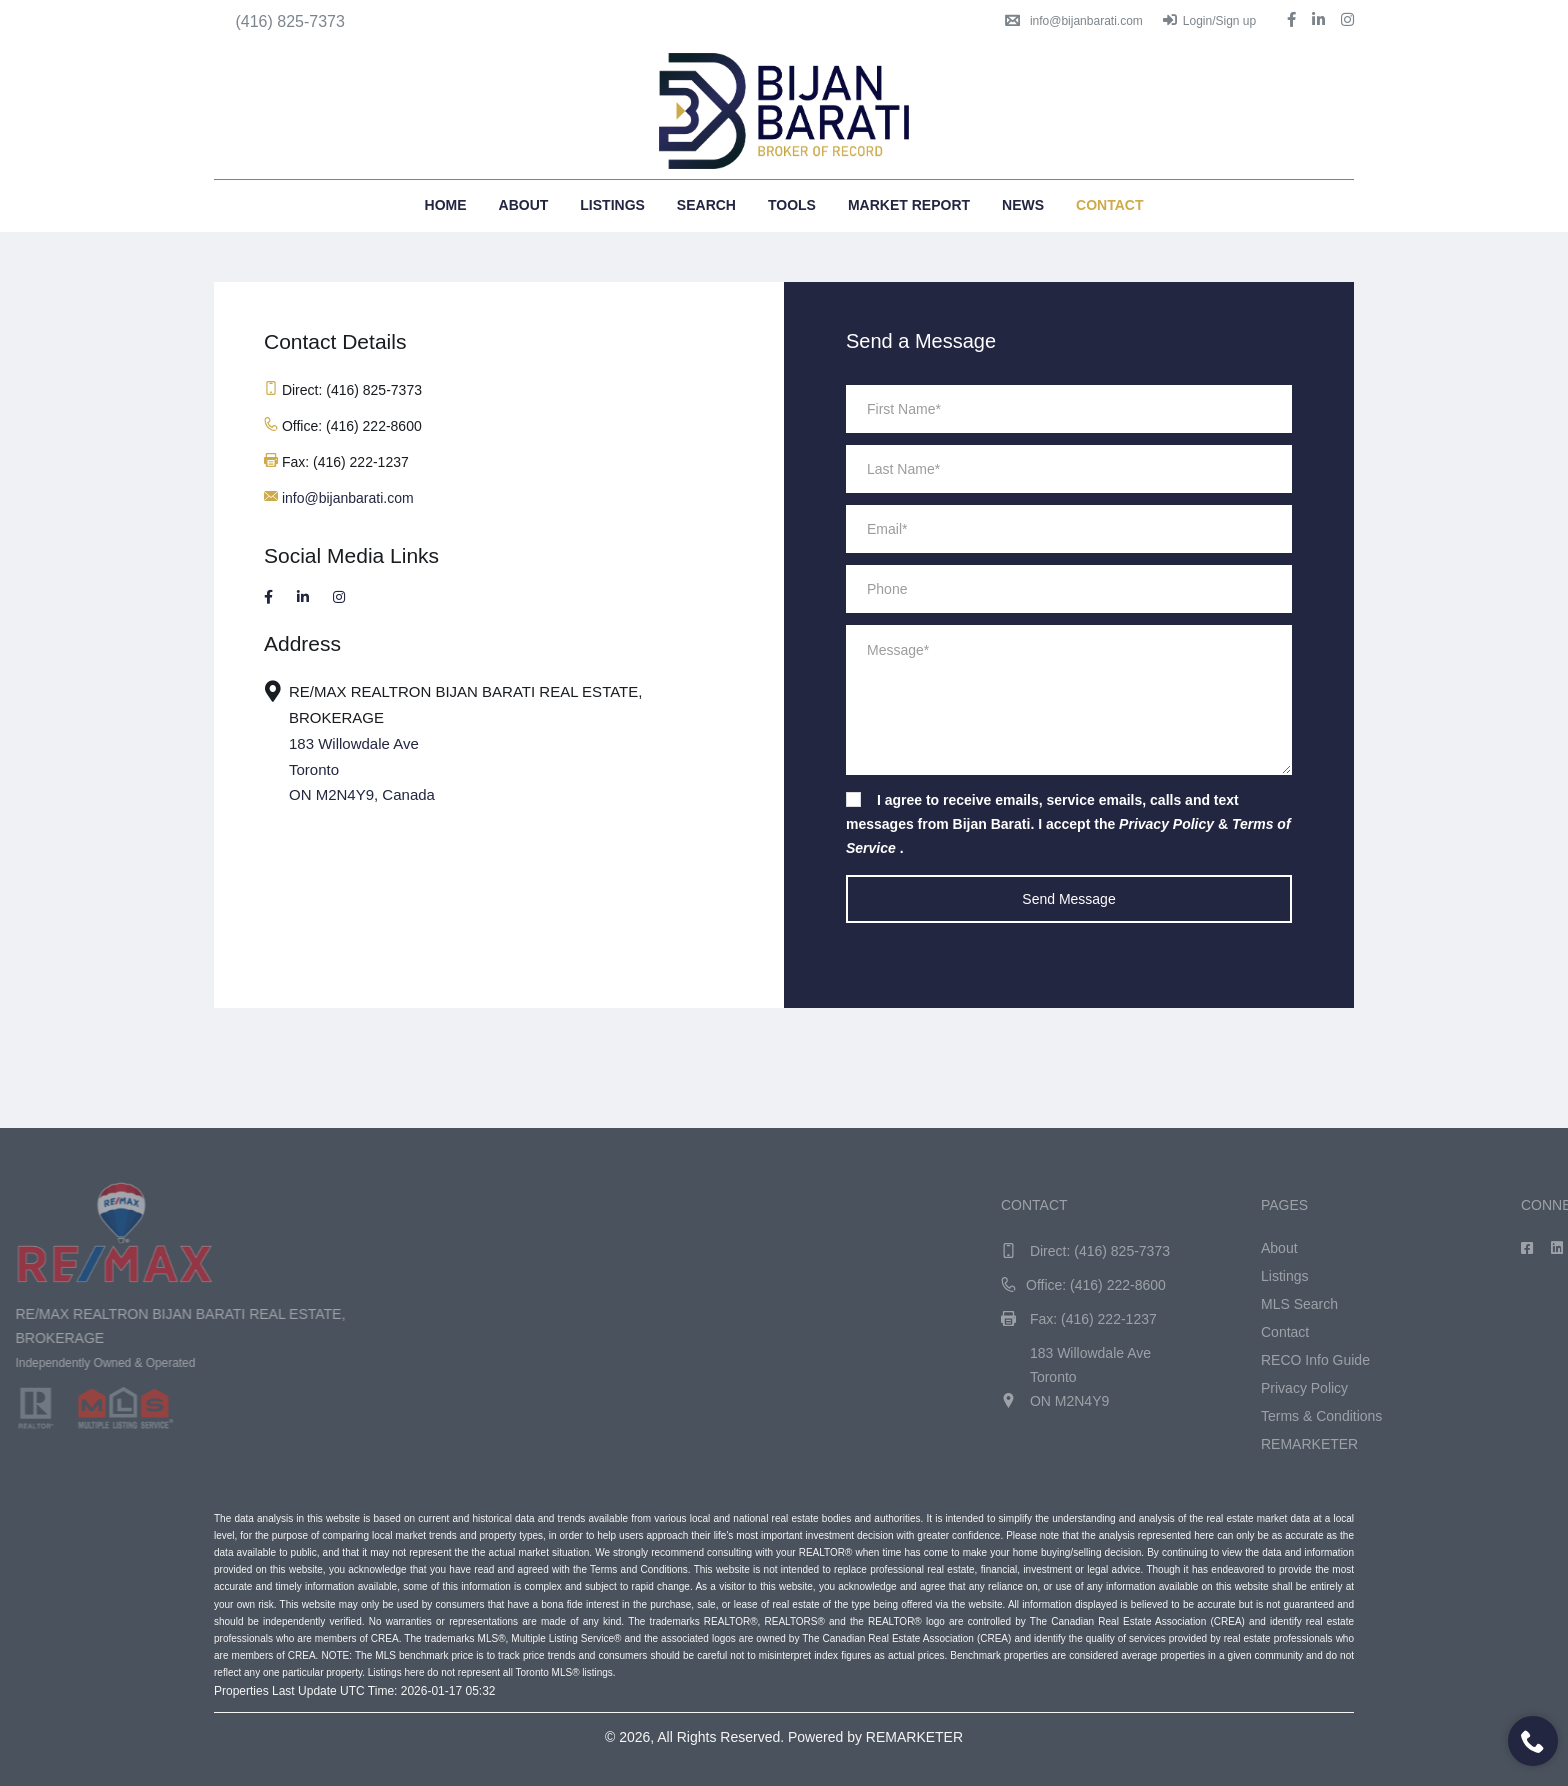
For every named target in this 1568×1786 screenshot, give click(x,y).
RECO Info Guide (1448, 1360)
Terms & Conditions (1454, 1416)
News (1023, 205)
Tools (792, 205)
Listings (612, 205)
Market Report (909, 205)
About (524, 205)
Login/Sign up (1209, 21)
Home (446, 205)
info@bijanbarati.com (1074, 21)
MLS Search (1432, 1304)
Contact (1109, 205)
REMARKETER (1442, 1444)
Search (706, 205)
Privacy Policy (1437, 1388)
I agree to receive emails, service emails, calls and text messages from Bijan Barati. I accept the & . (1068, 824)
